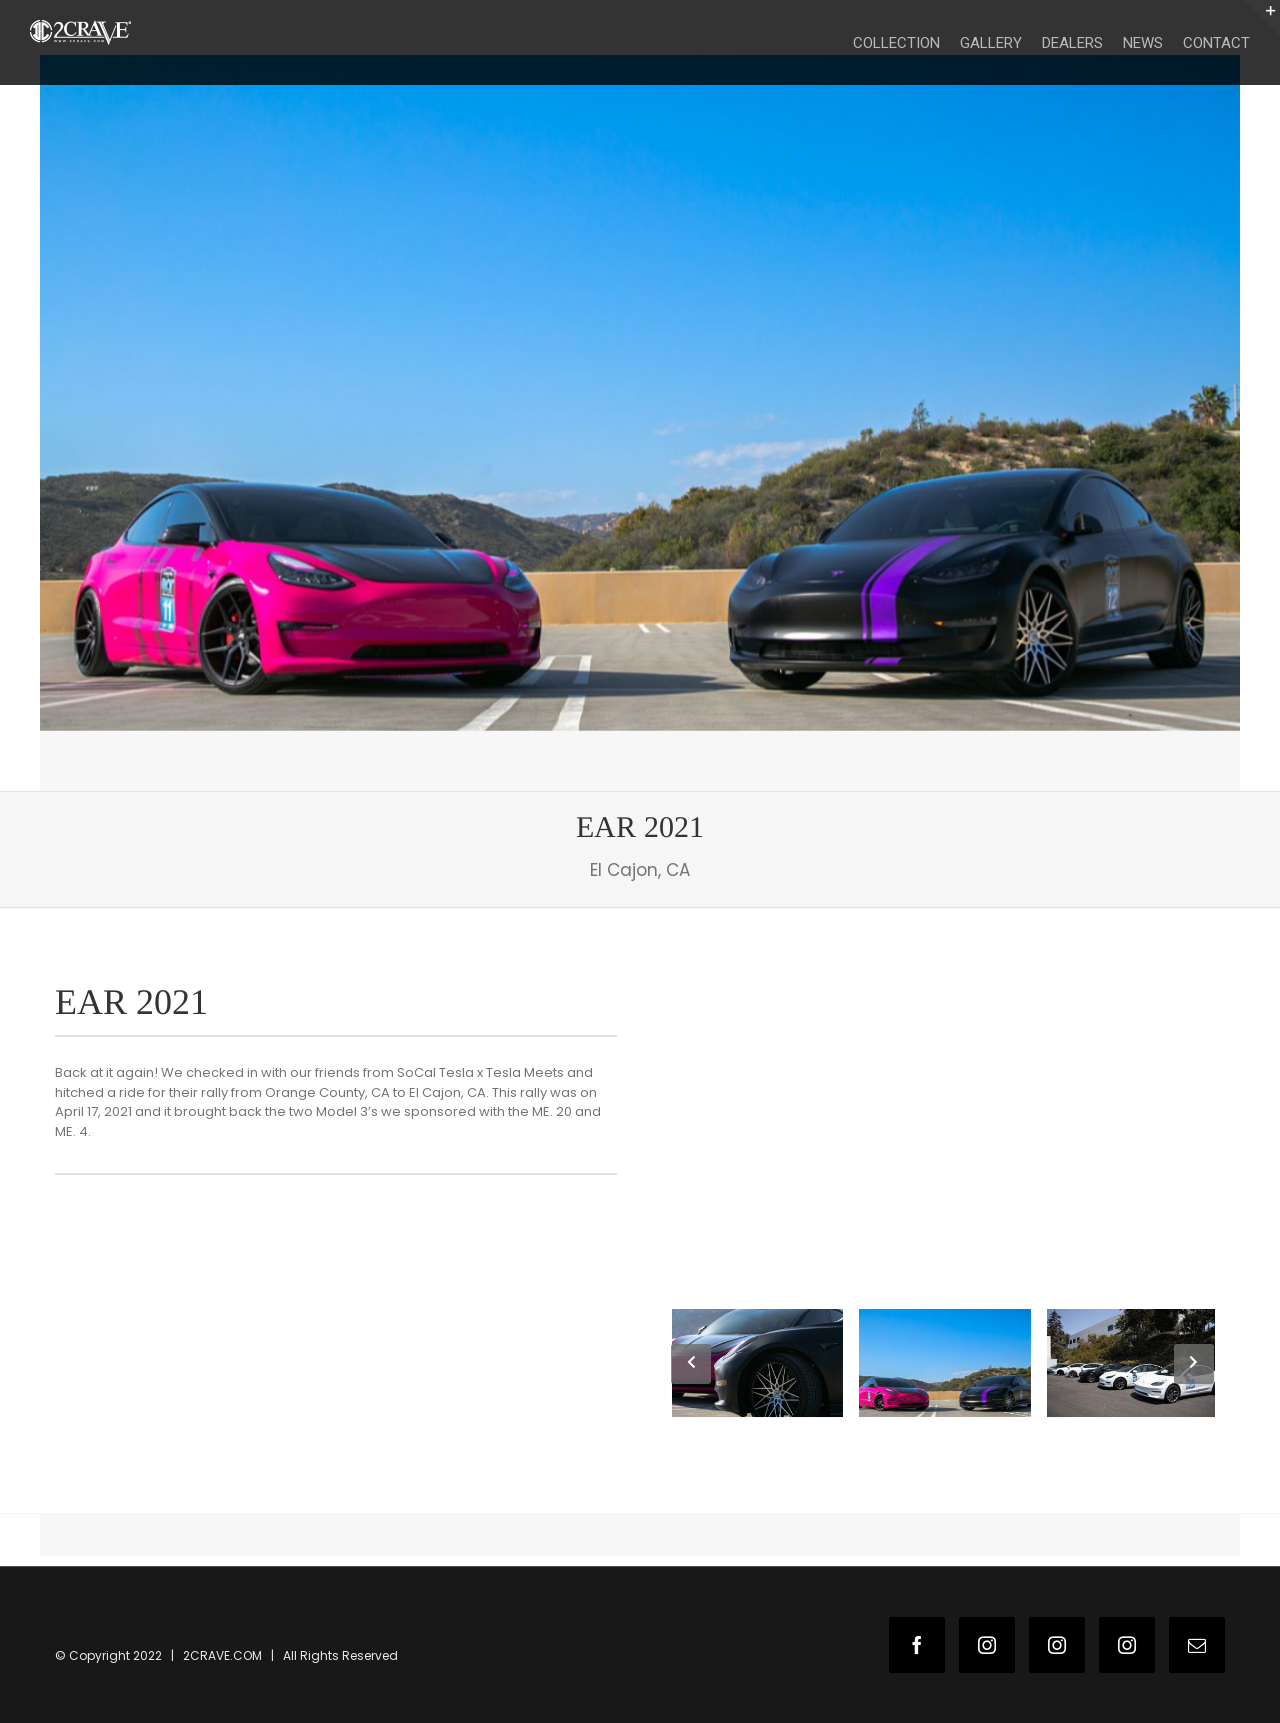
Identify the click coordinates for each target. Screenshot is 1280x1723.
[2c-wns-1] (640, 393)
